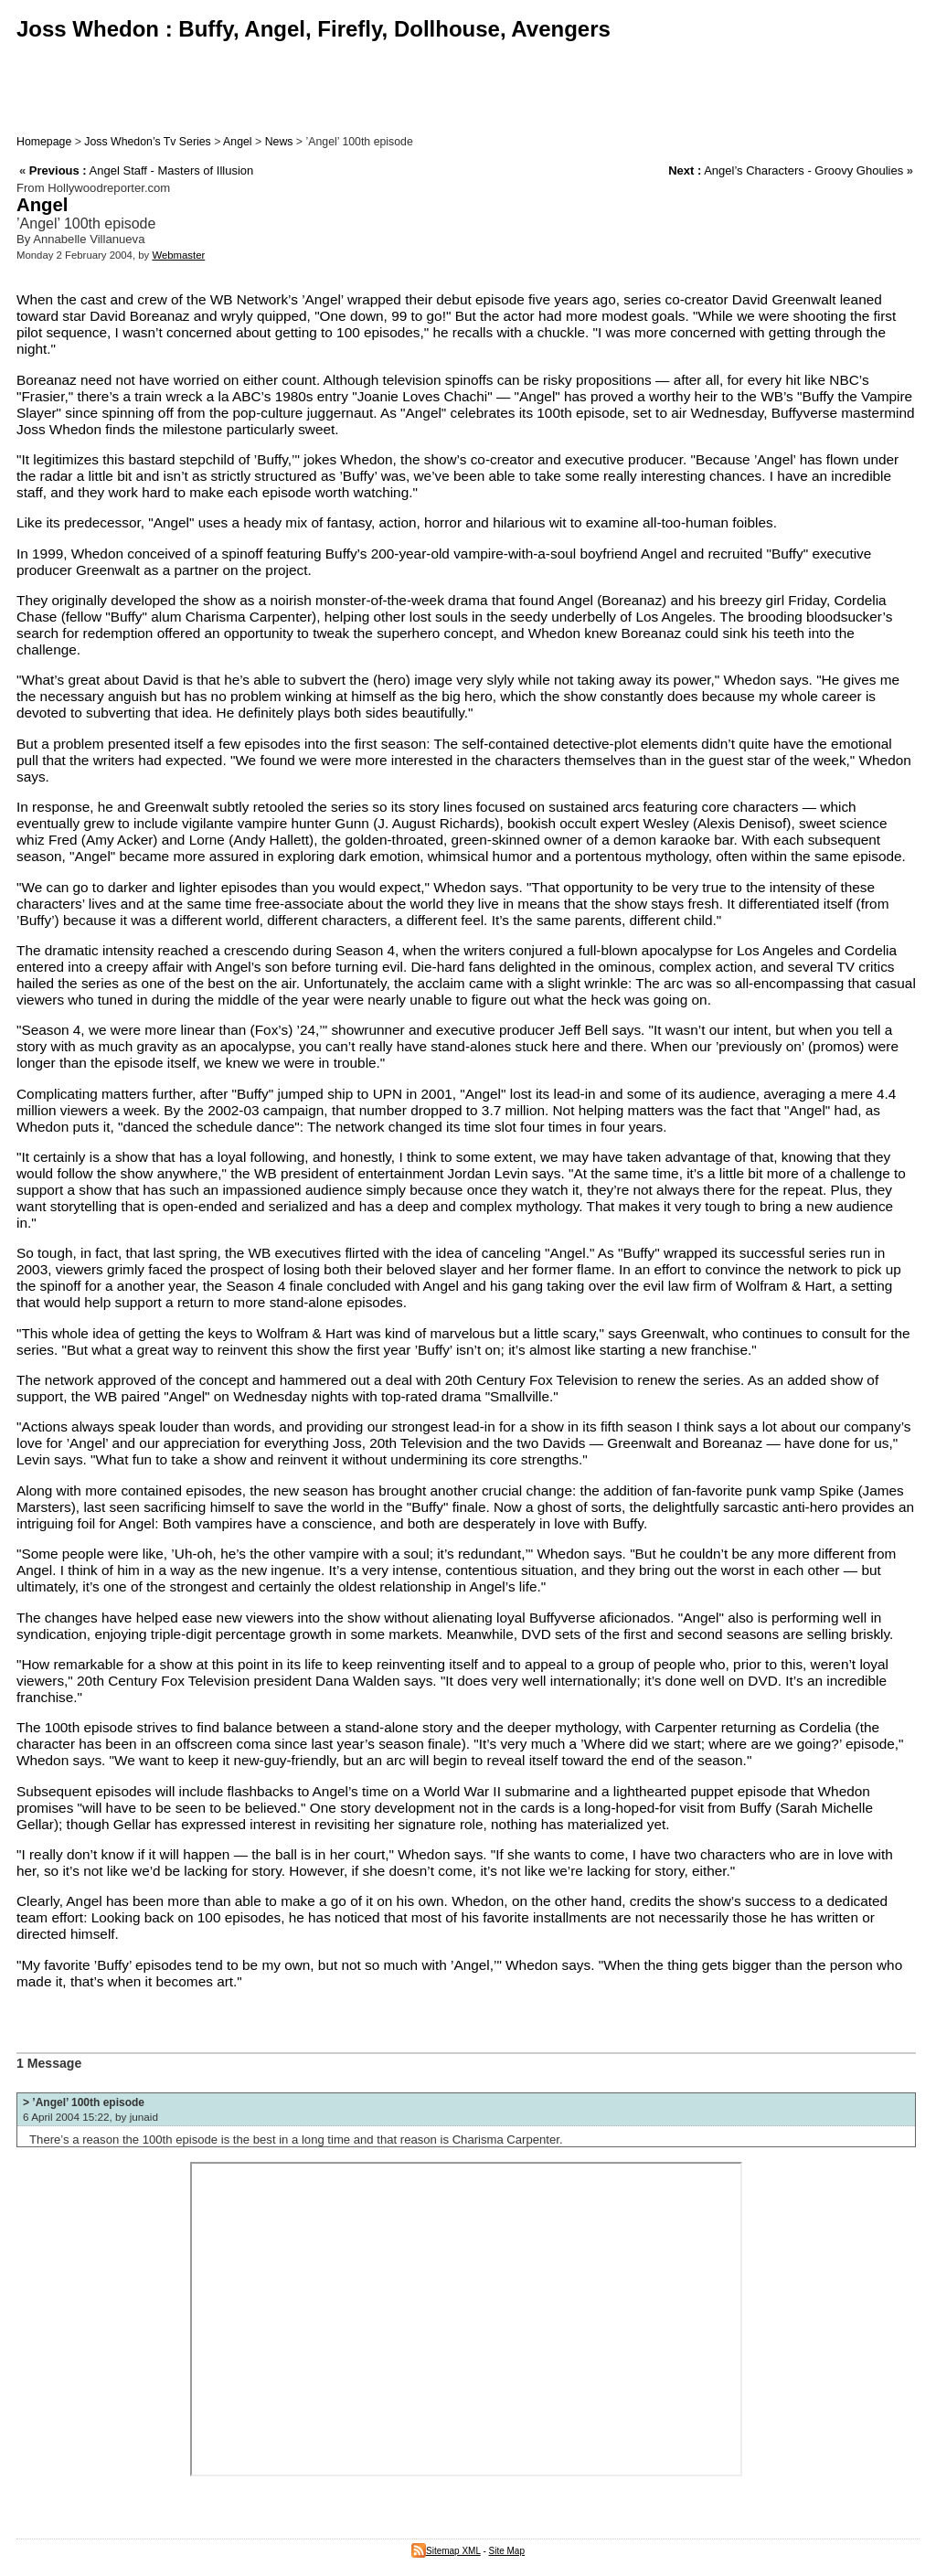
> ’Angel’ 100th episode (83, 2102)
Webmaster (178, 255)
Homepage (43, 141)
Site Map (507, 2551)
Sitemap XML (446, 2551)
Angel (237, 141)
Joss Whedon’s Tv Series (147, 141)
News (279, 141)
